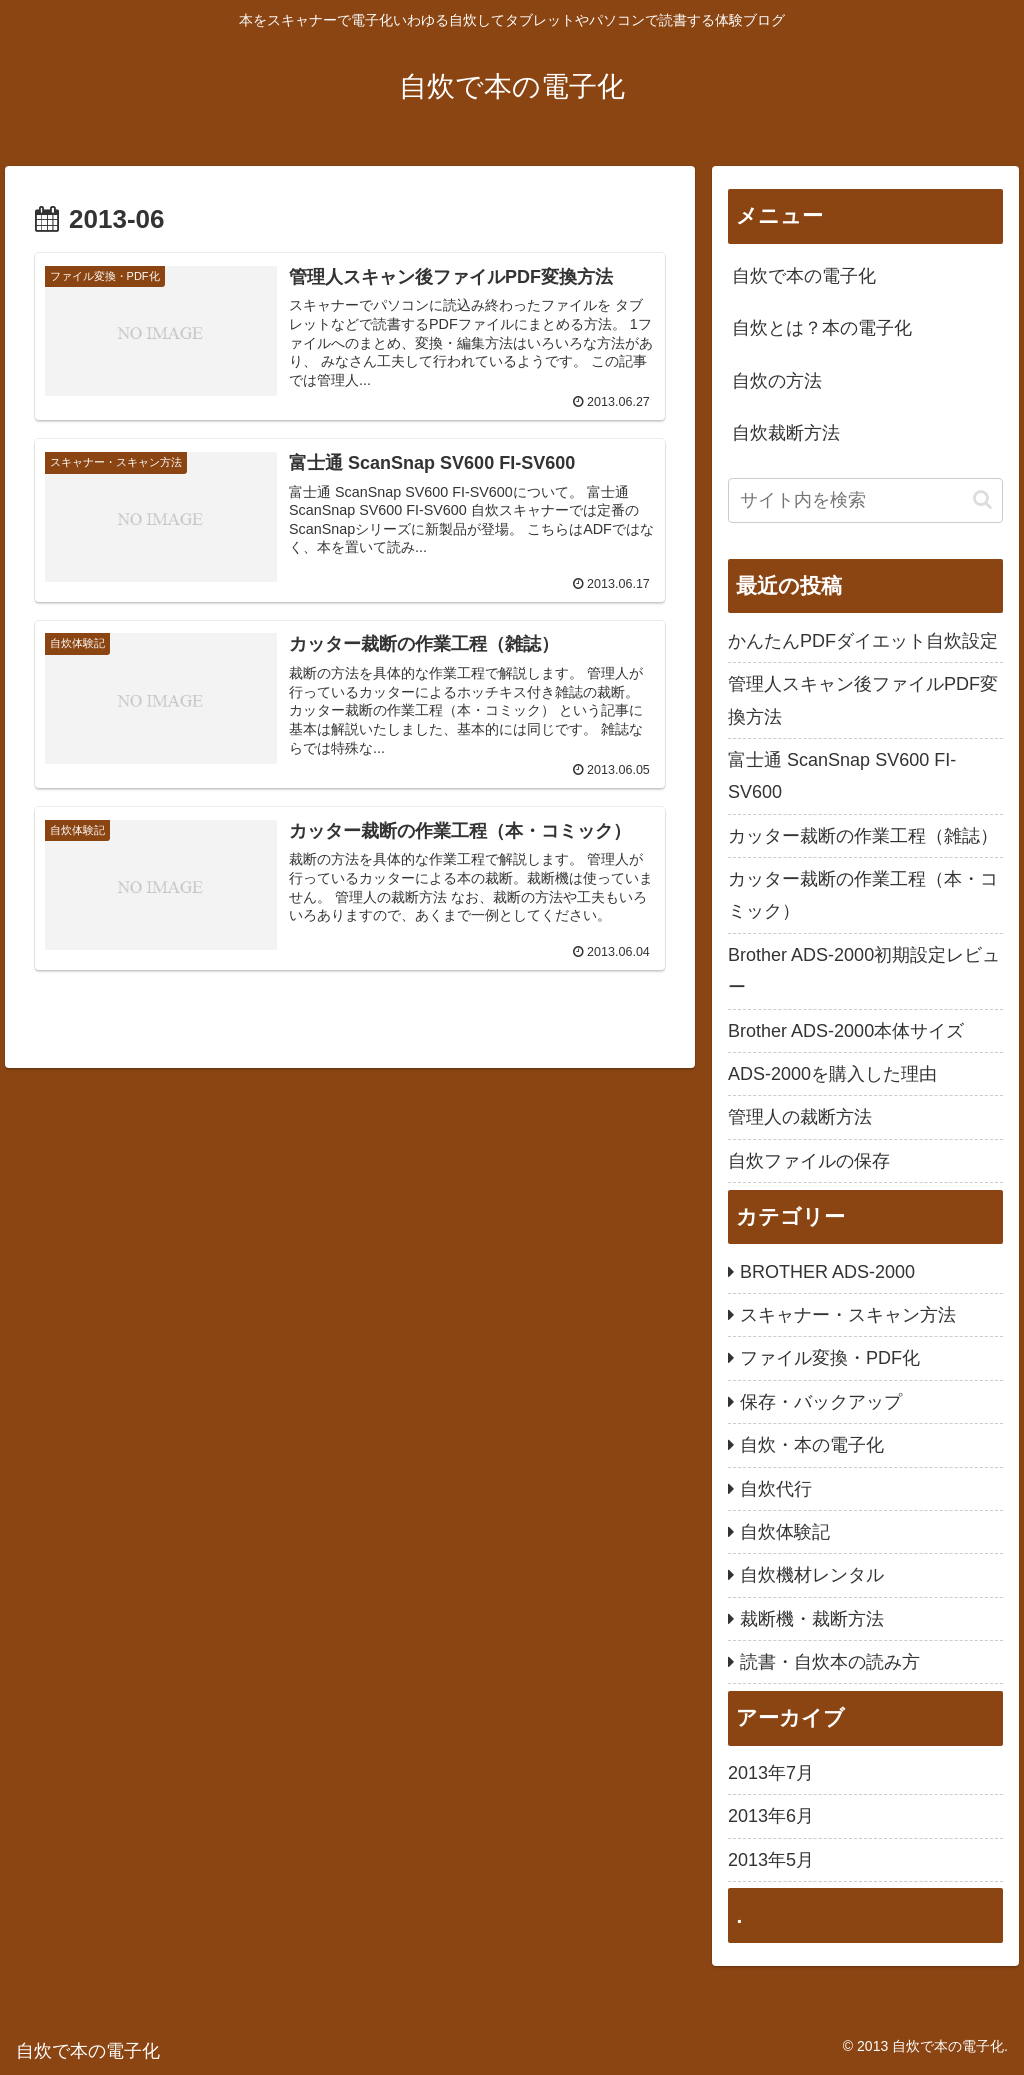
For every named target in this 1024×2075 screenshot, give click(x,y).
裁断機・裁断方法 (812, 1619)
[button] (982, 499)
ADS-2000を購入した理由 (832, 1074)
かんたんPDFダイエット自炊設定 (863, 641)
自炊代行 (776, 1489)
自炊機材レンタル (812, 1575)
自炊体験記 (785, 1532)
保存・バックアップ (821, 1402)
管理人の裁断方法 (800, 1117)
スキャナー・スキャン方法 (848, 1315)
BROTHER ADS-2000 (827, 1272)
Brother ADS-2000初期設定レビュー (864, 971)
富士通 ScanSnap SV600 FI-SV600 (842, 776)
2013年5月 (771, 1860)
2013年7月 (771, 1773)
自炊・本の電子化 (812, 1445)
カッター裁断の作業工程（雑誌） (863, 836)
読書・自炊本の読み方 (830, 1662)
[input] (865, 500)
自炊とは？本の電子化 (822, 328)
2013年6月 (771, 1816)
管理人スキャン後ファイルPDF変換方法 (863, 700)
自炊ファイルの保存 (809, 1161)
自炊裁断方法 (786, 433)
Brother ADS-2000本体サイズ (846, 1031)
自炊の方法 (777, 381)
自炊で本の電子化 (804, 276)
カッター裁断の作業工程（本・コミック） (863, 895)
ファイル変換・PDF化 (830, 1358)
